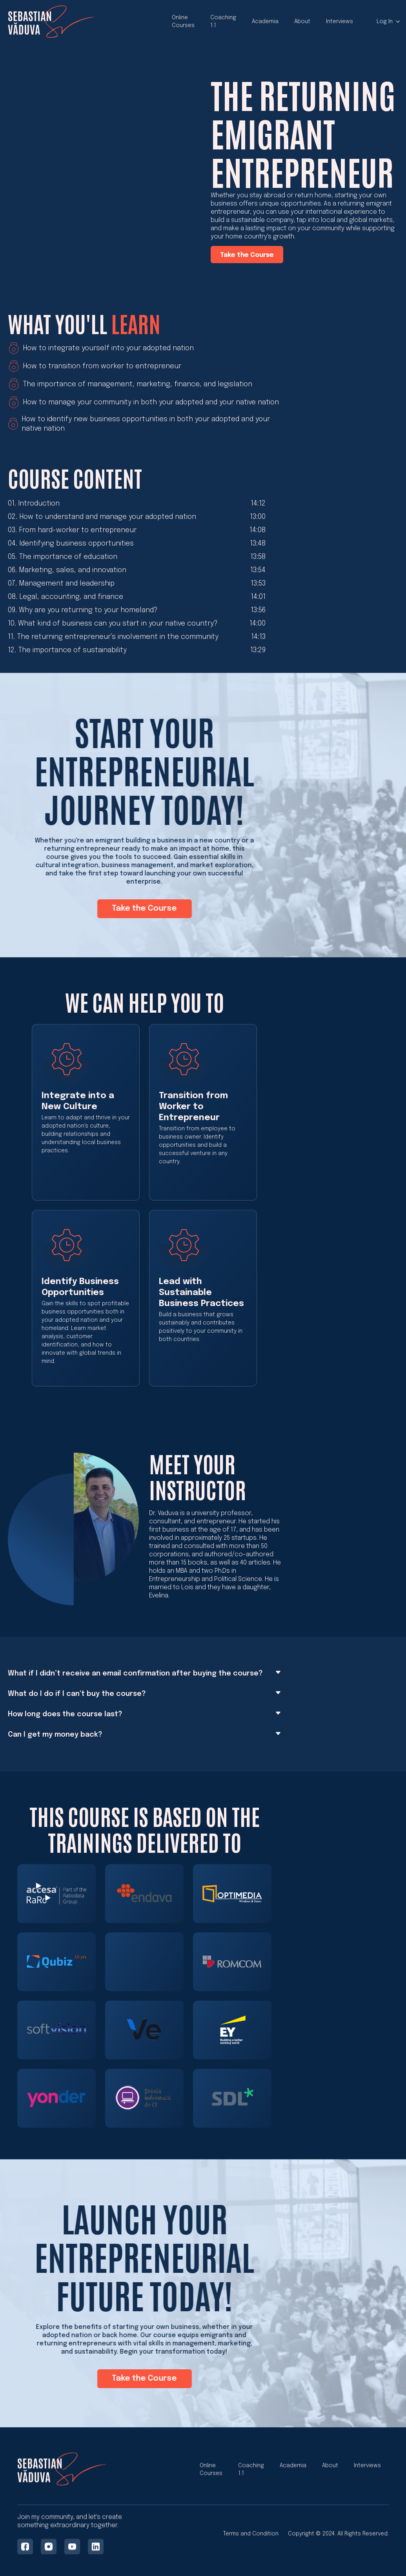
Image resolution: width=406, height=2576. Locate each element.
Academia (265, 21)
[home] (51, 21)
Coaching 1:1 (223, 21)
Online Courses (183, 21)
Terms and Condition (251, 2536)
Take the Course (247, 255)
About (302, 21)
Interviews (339, 21)
